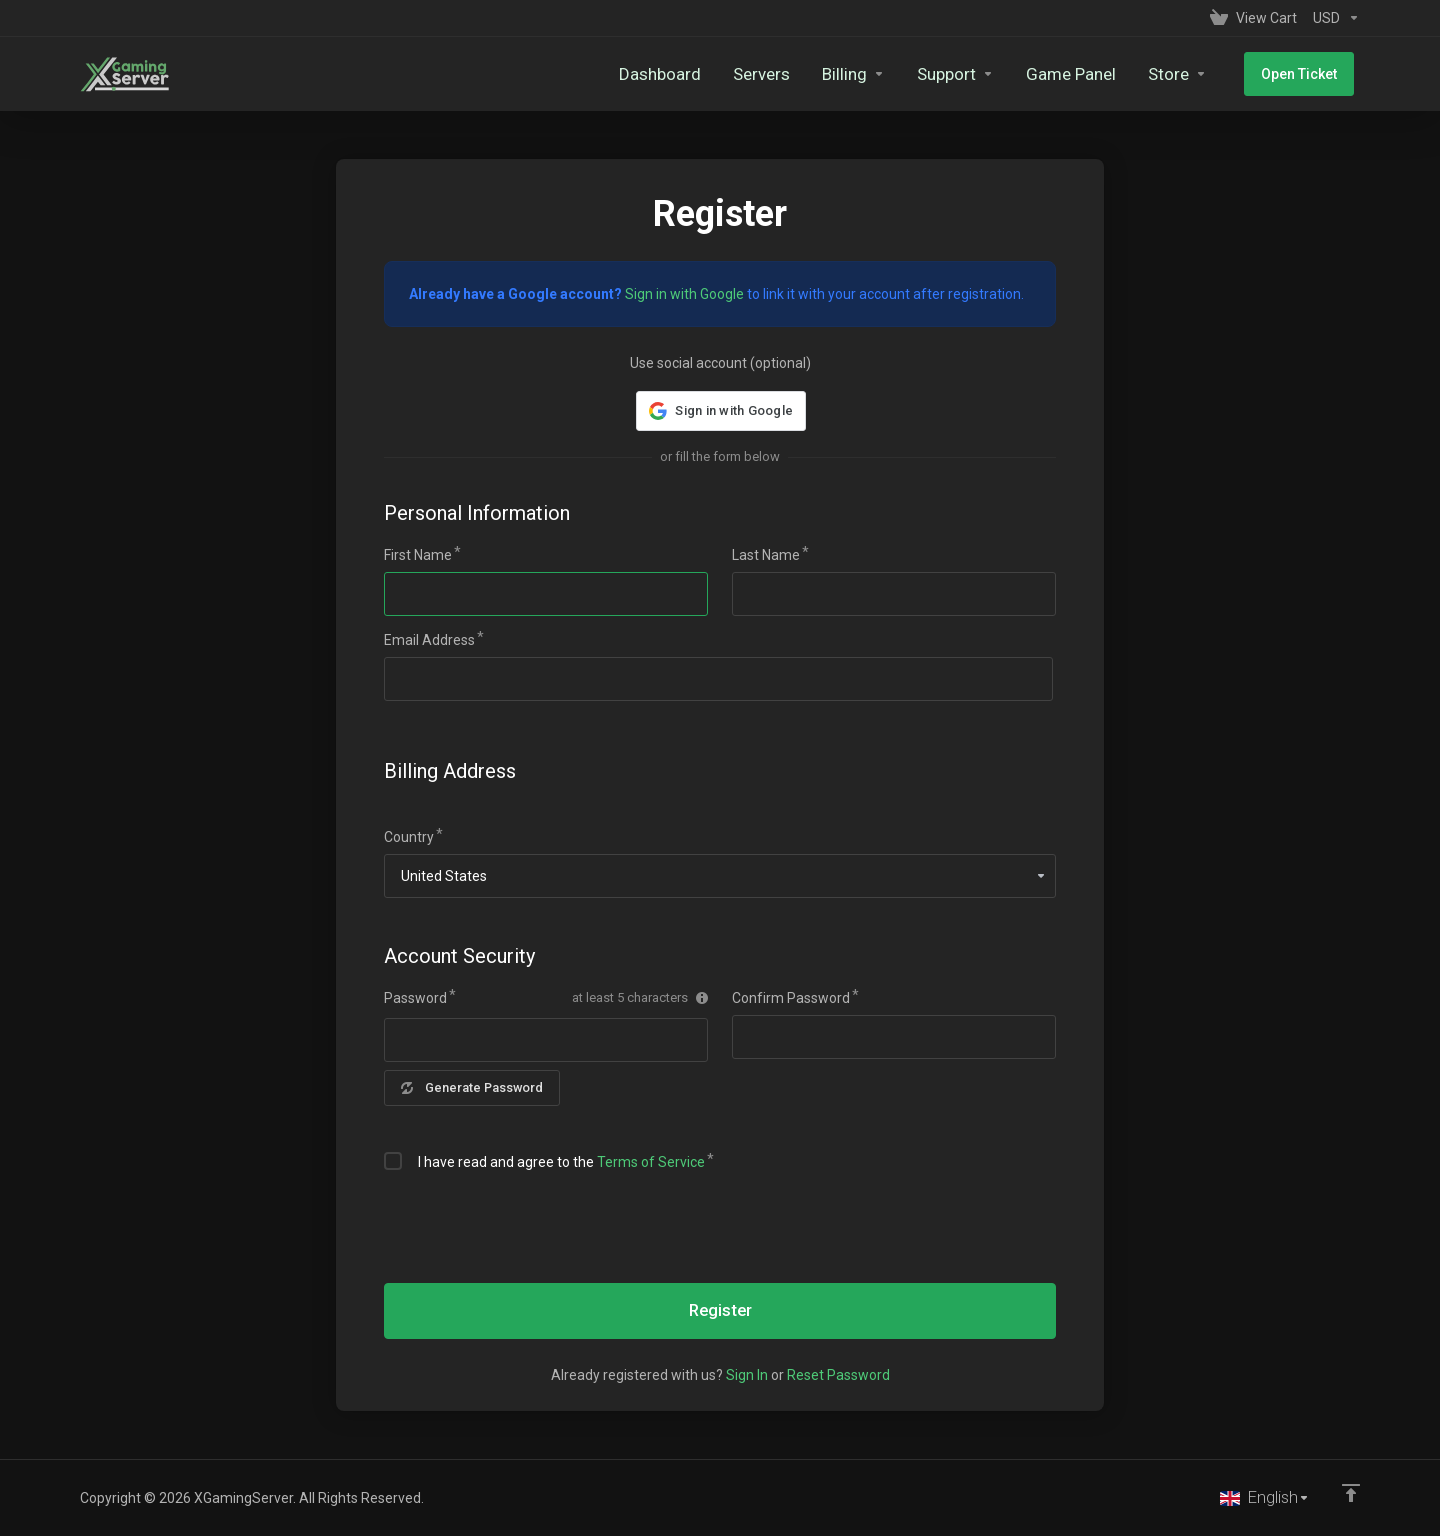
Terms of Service (651, 1162)
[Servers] (772, 74)
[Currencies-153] (1332, 18)
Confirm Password (791, 998)
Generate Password (473, 1087)
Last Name (766, 555)
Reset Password (838, 1375)
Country (409, 837)
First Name (418, 555)
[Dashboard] (671, 74)
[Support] (966, 74)
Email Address (429, 640)
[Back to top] (1351, 1493)
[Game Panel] (1082, 74)
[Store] (1188, 74)
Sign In (747, 1375)
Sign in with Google (684, 294)
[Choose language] (1264, 1498)
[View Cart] (1253, 18)
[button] (720, 411)
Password (415, 998)
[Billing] (864, 74)
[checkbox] (393, 1161)
